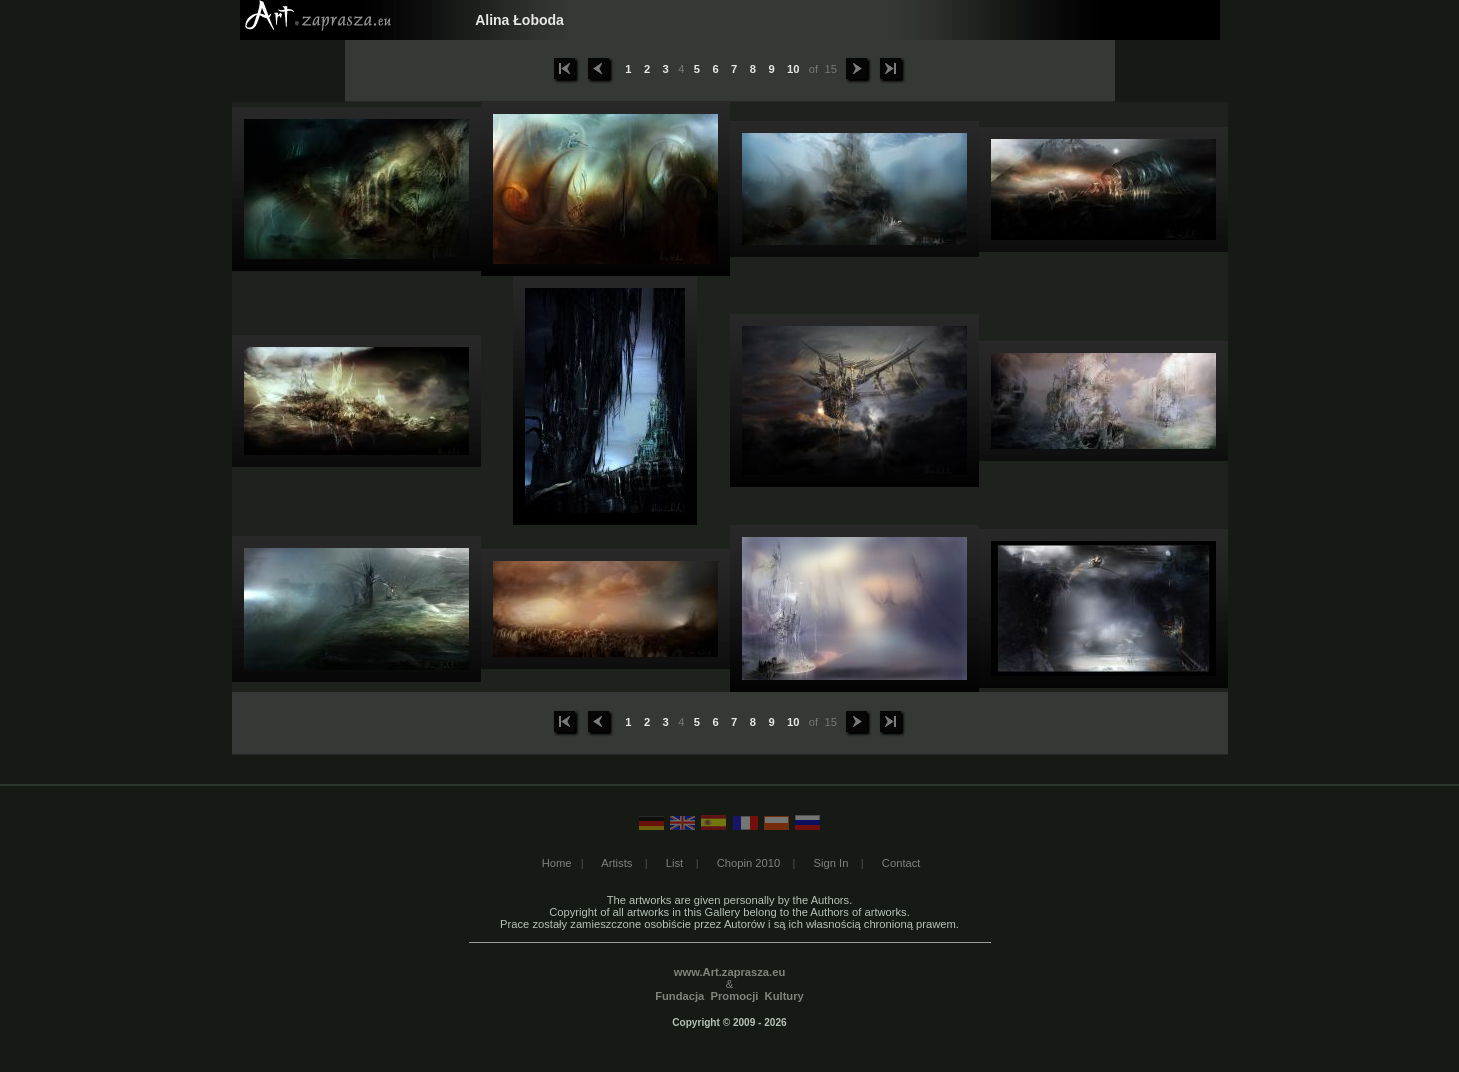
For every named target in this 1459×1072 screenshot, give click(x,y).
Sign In (831, 863)
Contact (901, 863)
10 (793, 70)
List (674, 863)
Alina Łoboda (519, 20)
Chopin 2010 (748, 863)
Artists (616, 863)
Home (557, 863)
